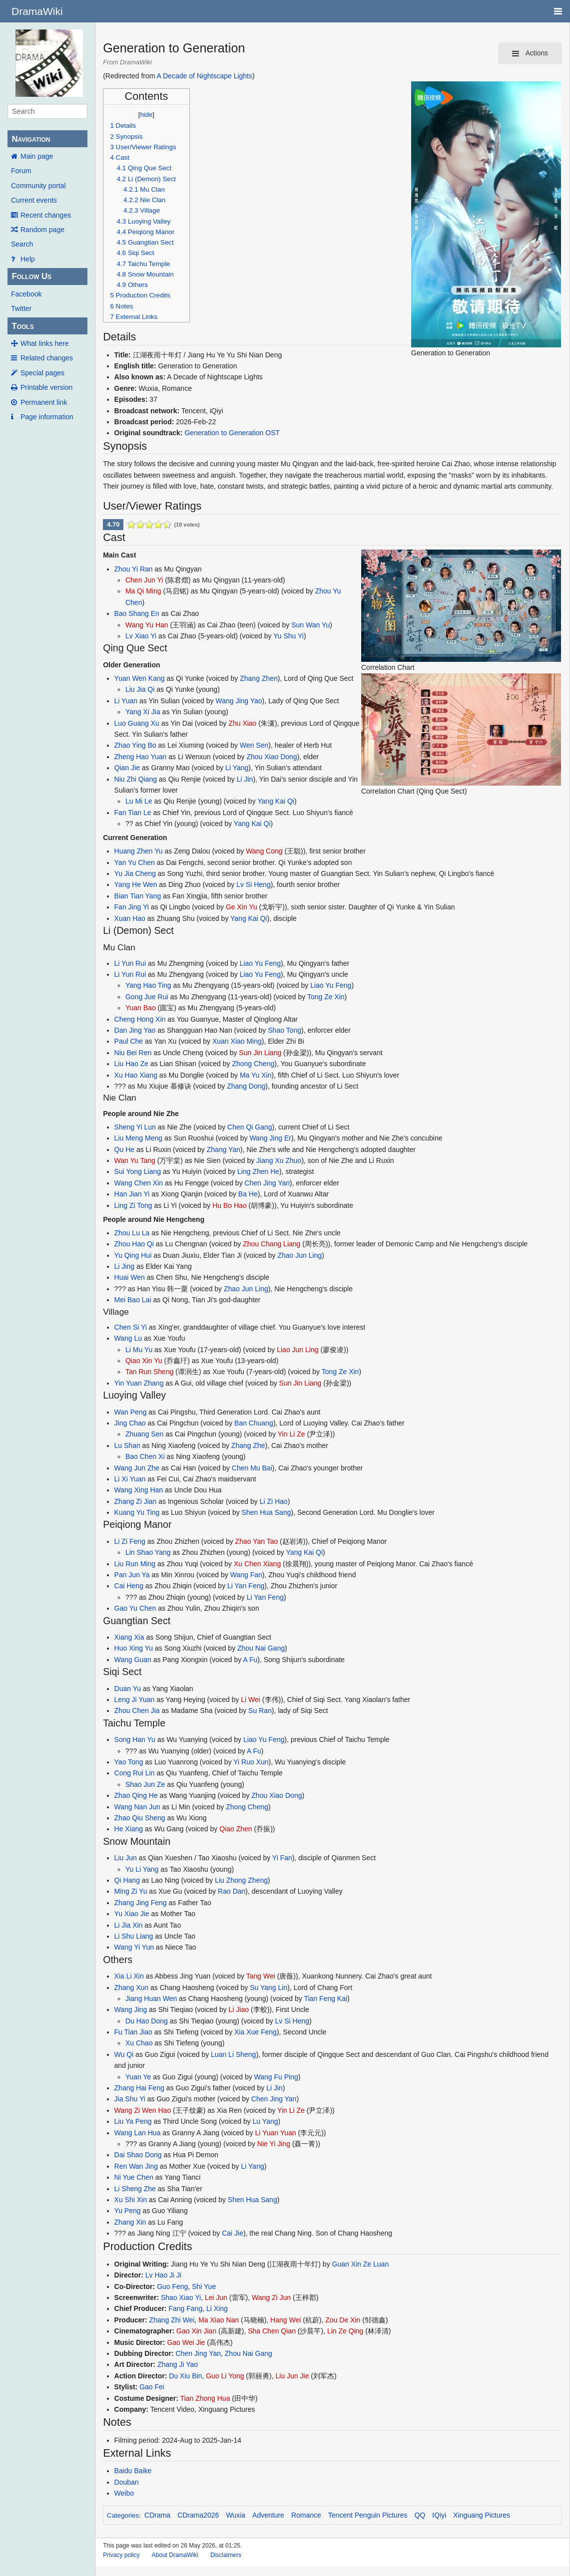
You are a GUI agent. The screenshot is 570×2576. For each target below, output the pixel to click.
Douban (126, 2482)
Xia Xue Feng (255, 2032)
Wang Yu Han (146, 625)
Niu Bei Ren (133, 1053)
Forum (21, 171)
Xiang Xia (129, 1637)
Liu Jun (125, 1858)
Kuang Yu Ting (137, 1512)
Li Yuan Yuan (275, 2133)
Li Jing (124, 1266)
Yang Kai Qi (275, 801)
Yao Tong (128, 1762)
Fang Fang (185, 2308)
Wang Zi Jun (271, 2297)
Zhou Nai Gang (261, 1648)
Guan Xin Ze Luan (360, 2264)
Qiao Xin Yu (143, 1361)
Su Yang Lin (268, 1988)
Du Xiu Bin (185, 2376)
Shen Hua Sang (266, 1512)
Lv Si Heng (253, 884)
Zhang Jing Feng (140, 1903)
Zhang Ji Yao (177, 2364)
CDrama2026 (198, 2515)
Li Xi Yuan (130, 1479)
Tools (22, 326)
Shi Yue (204, 2286)
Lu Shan (127, 1445)
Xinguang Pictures (481, 2515)
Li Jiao (239, 2009)
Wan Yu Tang (134, 1160)
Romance (306, 2515)
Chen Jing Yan (267, 1183)
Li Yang (236, 768)
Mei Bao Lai (132, 1300)
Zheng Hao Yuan (140, 757)
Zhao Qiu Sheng (139, 1818)
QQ (420, 2515)
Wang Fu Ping (276, 2077)
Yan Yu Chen (134, 862)
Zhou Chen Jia (137, 1711)
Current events (34, 200)
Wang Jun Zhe (137, 1468)
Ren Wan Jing (136, 2166)
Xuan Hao (129, 918)
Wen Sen (254, 745)
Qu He (124, 1149)
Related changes (46, 358)
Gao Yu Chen (135, 1608)
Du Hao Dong (146, 2021)
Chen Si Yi (130, 1327)
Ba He (248, 1194)
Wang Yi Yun (134, 1947)
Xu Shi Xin (130, 2200)
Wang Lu (128, 1338)
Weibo (124, 2493)
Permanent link (43, 402)
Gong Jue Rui (146, 997)
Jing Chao (130, 1423)
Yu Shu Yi (288, 636)
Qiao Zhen (235, 1829)
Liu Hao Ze (131, 1064)
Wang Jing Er (270, 1138)
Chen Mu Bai (252, 1468)
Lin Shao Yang (148, 1552)
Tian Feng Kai (325, 1999)
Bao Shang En (136, 613)
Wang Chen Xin (138, 1183)
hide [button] (146, 114)
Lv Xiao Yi (140, 636)
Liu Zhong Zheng (241, 1880)
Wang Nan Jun (137, 1807)
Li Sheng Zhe (135, 2189)
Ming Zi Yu (130, 1891)
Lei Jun (216, 2297)
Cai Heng (128, 1586)
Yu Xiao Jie (131, 1914)
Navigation (30, 139)
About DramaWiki (175, 2555)
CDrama (157, 2515)
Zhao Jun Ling (299, 1255)
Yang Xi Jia (142, 712)
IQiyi (439, 2515)
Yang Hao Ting (148, 985)
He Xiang (128, 1829)
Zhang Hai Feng (139, 2088)
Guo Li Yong (225, 2376)
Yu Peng (127, 2211)
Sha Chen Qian (272, 2331)
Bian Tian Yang (137, 896)
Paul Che (128, 1041)
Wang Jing (130, 2009)
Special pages (42, 373)
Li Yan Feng (245, 1586)
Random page (42, 230)
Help (27, 259)
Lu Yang (265, 2121)
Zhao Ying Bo (135, 745)
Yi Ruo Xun (250, 1762)
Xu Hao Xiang (135, 1075)
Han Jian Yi (132, 1194)
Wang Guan (132, 1660)
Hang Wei (285, 2320)
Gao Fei (151, 2387)
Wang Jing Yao (238, 701)
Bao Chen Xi (145, 1456)
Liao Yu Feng (260, 963)
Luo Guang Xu (136, 723)
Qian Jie (127, 768)
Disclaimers (225, 2555)
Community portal (38, 186)
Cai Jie (232, 2233)
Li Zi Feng (129, 1541)
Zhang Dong (246, 1086)
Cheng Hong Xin (140, 1019)
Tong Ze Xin (326, 997)
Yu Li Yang (141, 1869)
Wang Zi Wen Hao (142, 2110)
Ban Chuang (253, 1423)
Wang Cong (264, 851)
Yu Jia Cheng (135, 873)
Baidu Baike (133, 2471)
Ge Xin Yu (241, 907)
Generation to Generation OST (232, 433)
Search (22, 244)
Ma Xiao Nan (218, 2320)
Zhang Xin (130, 2222)
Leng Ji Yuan (134, 1700)
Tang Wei (260, 1976)
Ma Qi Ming (143, 591)
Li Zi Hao (274, 1501)
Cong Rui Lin (134, 1773)
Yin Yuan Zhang (139, 1383)
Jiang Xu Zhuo (278, 1160)
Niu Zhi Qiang (135, 779)
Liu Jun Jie (292, 2376)
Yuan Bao (140, 1008)
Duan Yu (127, 1689)
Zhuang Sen (144, 1434)
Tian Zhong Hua (205, 2398)
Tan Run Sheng (149, 1372)
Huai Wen (129, 1277)
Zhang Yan (223, 1149)
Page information (46, 417)
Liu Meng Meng (138, 1138)
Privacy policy (121, 2555)
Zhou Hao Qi (134, 1244)
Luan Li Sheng (233, 2054)
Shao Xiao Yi (181, 2297)
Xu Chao (138, 2043)
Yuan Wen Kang (139, 678)
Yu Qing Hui (133, 1255)
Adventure (268, 2515)
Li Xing (217, 2308)
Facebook (26, 294)
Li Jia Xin (128, 1925)
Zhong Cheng (253, 1064)
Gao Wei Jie (186, 2342)
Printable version (46, 387)
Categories (123, 2515)
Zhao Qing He (136, 1795)
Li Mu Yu (138, 1350)
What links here (44, 343)
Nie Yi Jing (273, 2144)
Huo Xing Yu (133, 1648)
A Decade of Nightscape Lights (204, 76)
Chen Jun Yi (144, 580)
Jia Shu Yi (129, 2099)
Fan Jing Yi (131, 907)
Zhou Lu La (132, 1233)
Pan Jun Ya (132, 1575)
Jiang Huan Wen (151, 1999)
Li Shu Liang (133, 1936)
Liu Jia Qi (139, 689)
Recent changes (45, 215)
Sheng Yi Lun (135, 1127)
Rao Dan (231, 1891)
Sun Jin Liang (260, 1053)
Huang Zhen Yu (138, 851)
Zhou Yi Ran (133, 569)
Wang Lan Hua (137, 2133)
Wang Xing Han (138, 1490)
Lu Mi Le (138, 801)
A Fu (250, 1660)
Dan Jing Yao (135, 1030)
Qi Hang (127, 1880)
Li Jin (245, 779)
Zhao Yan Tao (256, 1541)
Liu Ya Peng (133, 2121)
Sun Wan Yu (310, 625)
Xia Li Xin (129, 1976)
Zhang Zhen (259, 678)
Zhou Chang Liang (271, 1244)
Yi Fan (282, 1858)
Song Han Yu (134, 1739)
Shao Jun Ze (145, 1784)
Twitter (21, 308)
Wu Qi (124, 2054)
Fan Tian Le (132, 813)
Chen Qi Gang (249, 1127)
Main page (36, 156)
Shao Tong (284, 1030)
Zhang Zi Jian (135, 1501)
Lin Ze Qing (345, 2331)
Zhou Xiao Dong (271, 757)
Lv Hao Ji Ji (163, 2275)
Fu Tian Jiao (133, 2032)
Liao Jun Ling (297, 1350)
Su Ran (260, 1711)
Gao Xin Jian (196, 2331)
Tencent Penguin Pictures (368, 2515)
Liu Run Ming (135, 1564)
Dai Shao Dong (138, 2155)
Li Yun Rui (130, 963)
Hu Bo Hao (229, 1205)
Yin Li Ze (291, 1434)
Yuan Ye (138, 2077)
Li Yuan (125, 701)
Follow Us (31, 276)
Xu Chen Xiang (257, 1564)
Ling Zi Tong (133, 1205)
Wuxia (235, 2515)
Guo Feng (172, 2286)
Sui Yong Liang (137, 1171)
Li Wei (250, 1700)
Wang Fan (246, 1575)
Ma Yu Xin (256, 1075)
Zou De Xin (342, 2320)
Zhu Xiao (242, 723)
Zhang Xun (131, 1988)
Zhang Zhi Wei (172, 2320)
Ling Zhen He (258, 1171)
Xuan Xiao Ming (237, 1041)
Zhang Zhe (248, 1445)
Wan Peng (130, 1412)
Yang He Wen (135, 884)
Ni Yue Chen (133, 2177)
